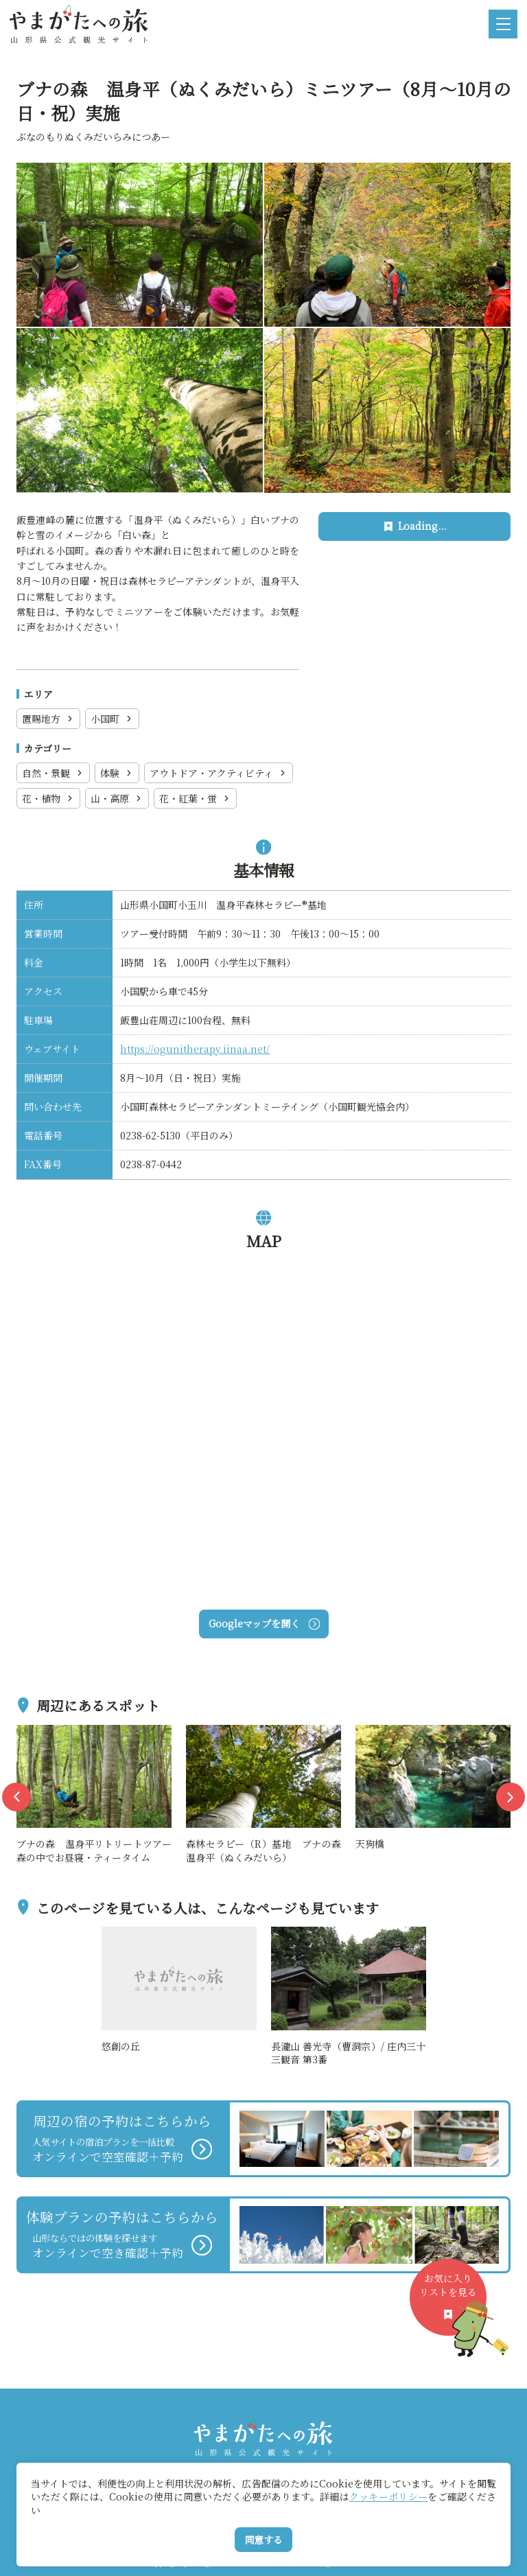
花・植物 (48, 798)
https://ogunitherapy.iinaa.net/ (195, 1049)
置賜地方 (48, 719)
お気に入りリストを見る (453, 2303)
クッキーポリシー (388, 2496)
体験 (117, 773)
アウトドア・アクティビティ (219, 773)
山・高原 (117, 798)
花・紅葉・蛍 (195, 798)
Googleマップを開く (264, 1623)
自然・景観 (53, 773)
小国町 (112, 719)
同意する (263, 2539)
